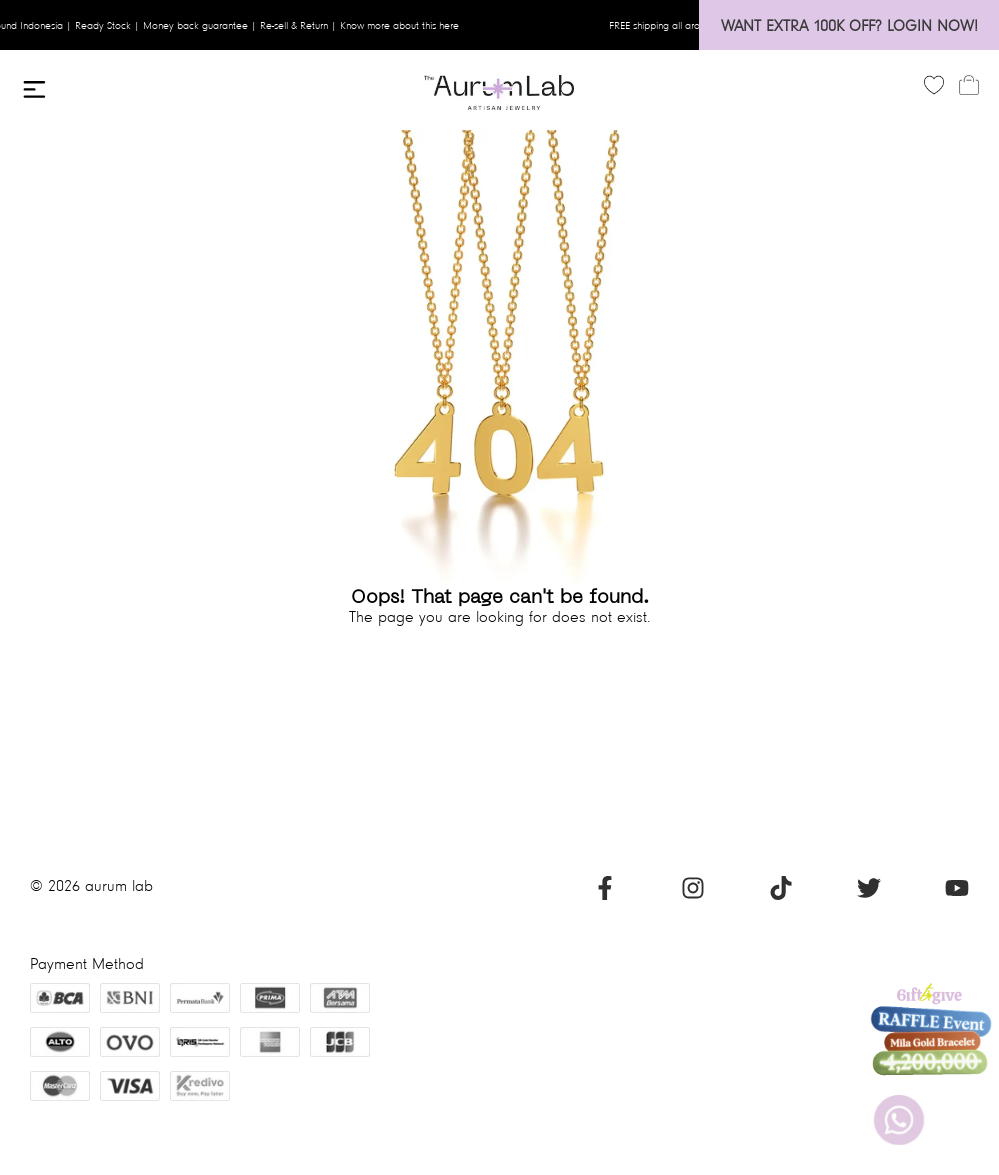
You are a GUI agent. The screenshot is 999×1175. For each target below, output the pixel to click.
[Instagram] (693, 894)
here (456, 25)
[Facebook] (605, 894)
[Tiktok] (781, 894)
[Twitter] (869, 894)
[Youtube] (957, 894)
